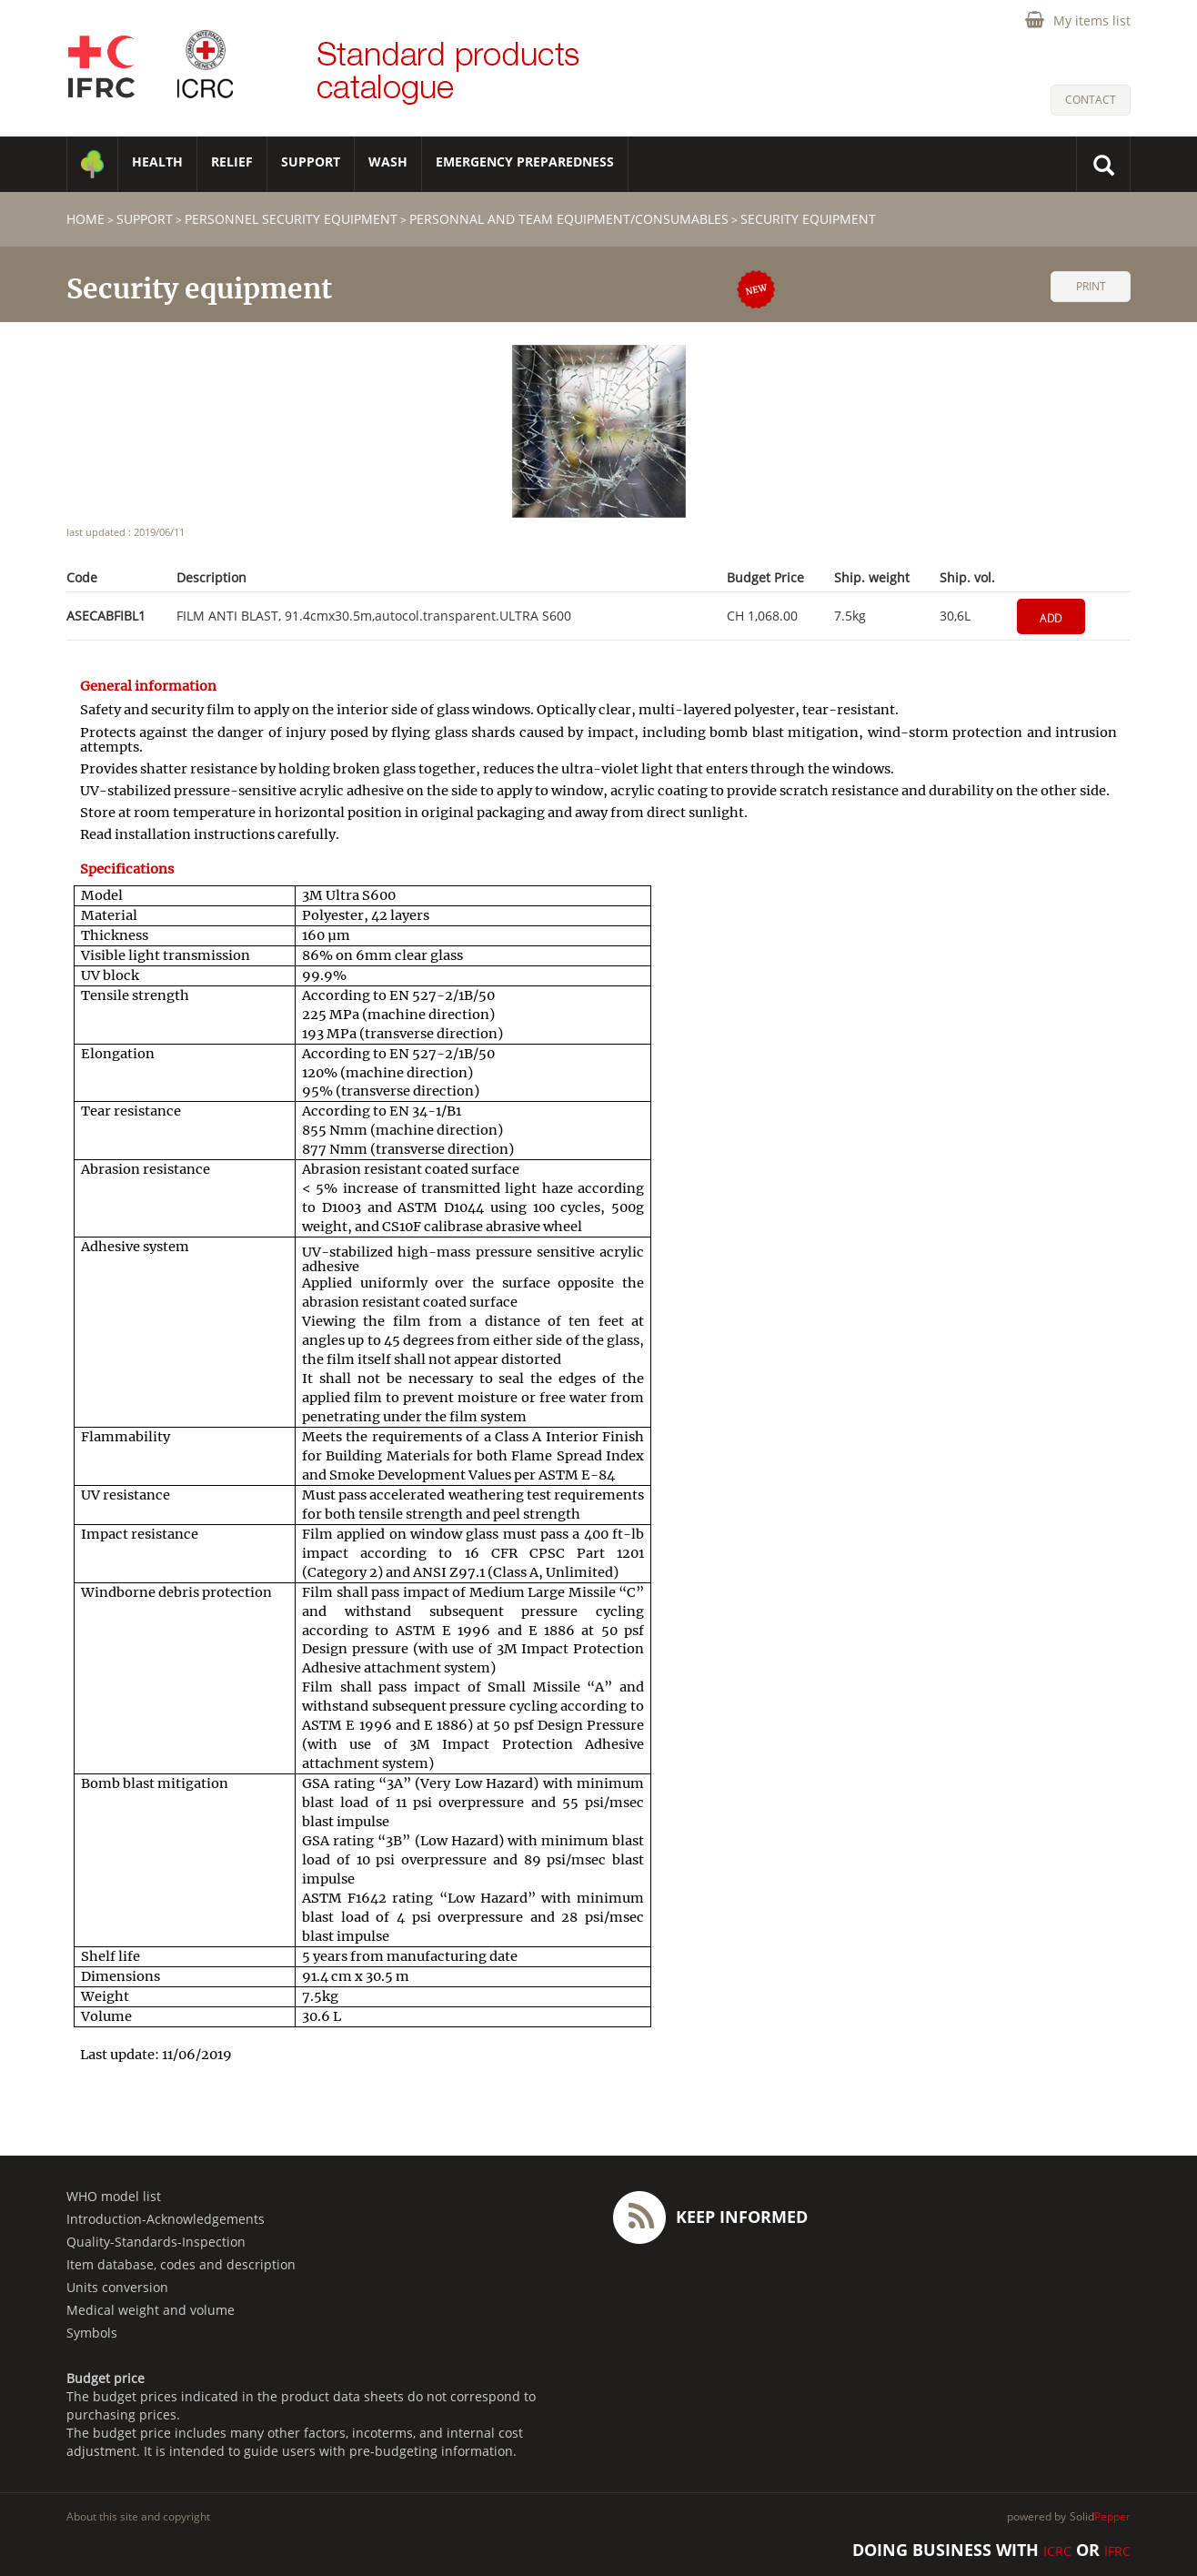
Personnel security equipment (291, 218)
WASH (387, 161)
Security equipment (808, 218)
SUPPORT (310, 161)
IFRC (1117, 2551)
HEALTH (157, 161)
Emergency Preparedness (525, 161)
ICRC (1057, 2551)
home (85, 218)
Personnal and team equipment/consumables (569, 218)
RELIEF (232, 161)
